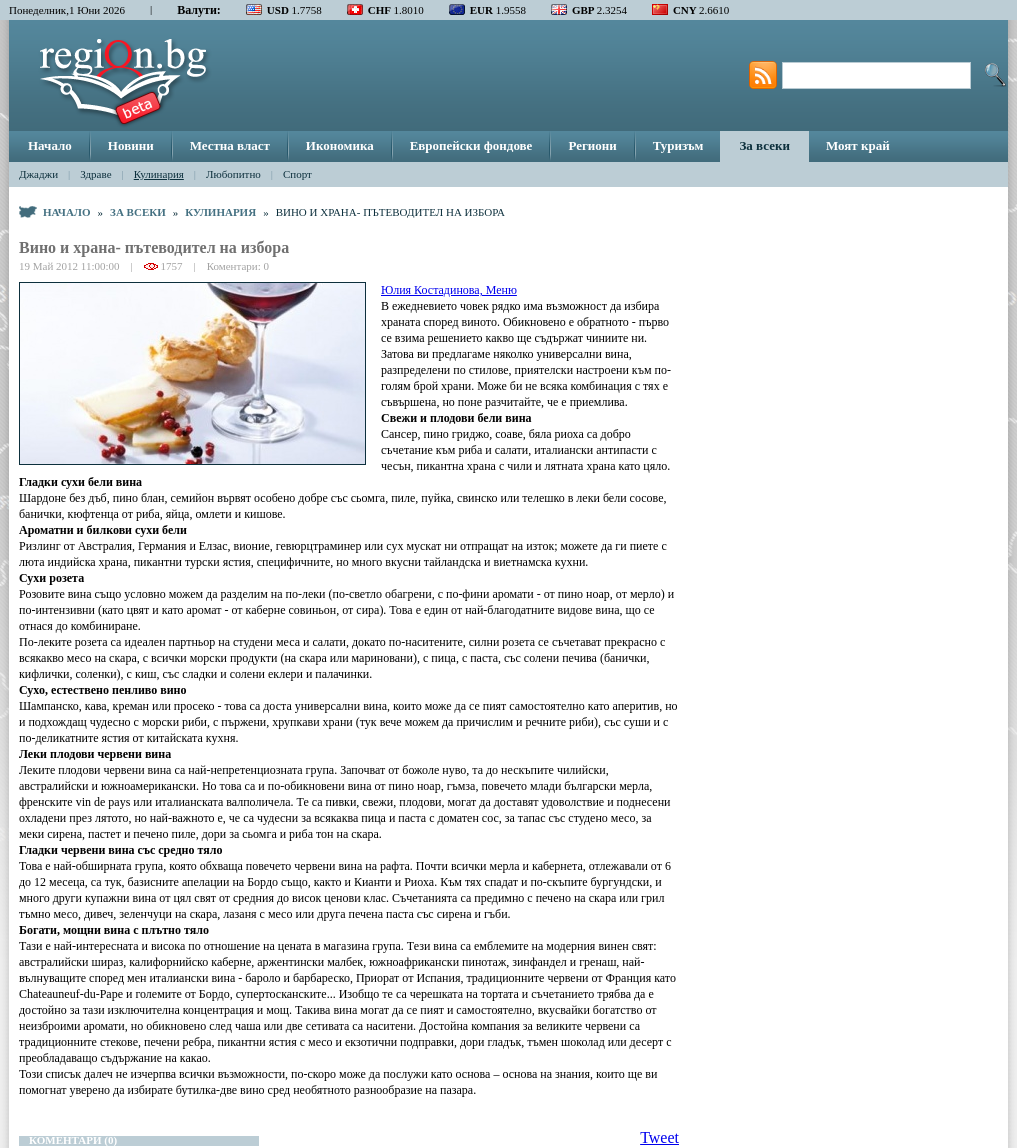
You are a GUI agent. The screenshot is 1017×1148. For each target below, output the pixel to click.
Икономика (340, 145)
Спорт (297, 174)
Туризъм (678, 145)
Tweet (659, 1137)
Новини (131, 145)
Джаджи (38, 174)
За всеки (764, 145)
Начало (50, 145)
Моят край (858, 145)
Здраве (95, 174)
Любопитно (233, 174)
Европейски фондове (471, 145)
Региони (592, 145)
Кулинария (159, 174)
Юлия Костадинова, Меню (449, 290)
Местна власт (230, 145)
